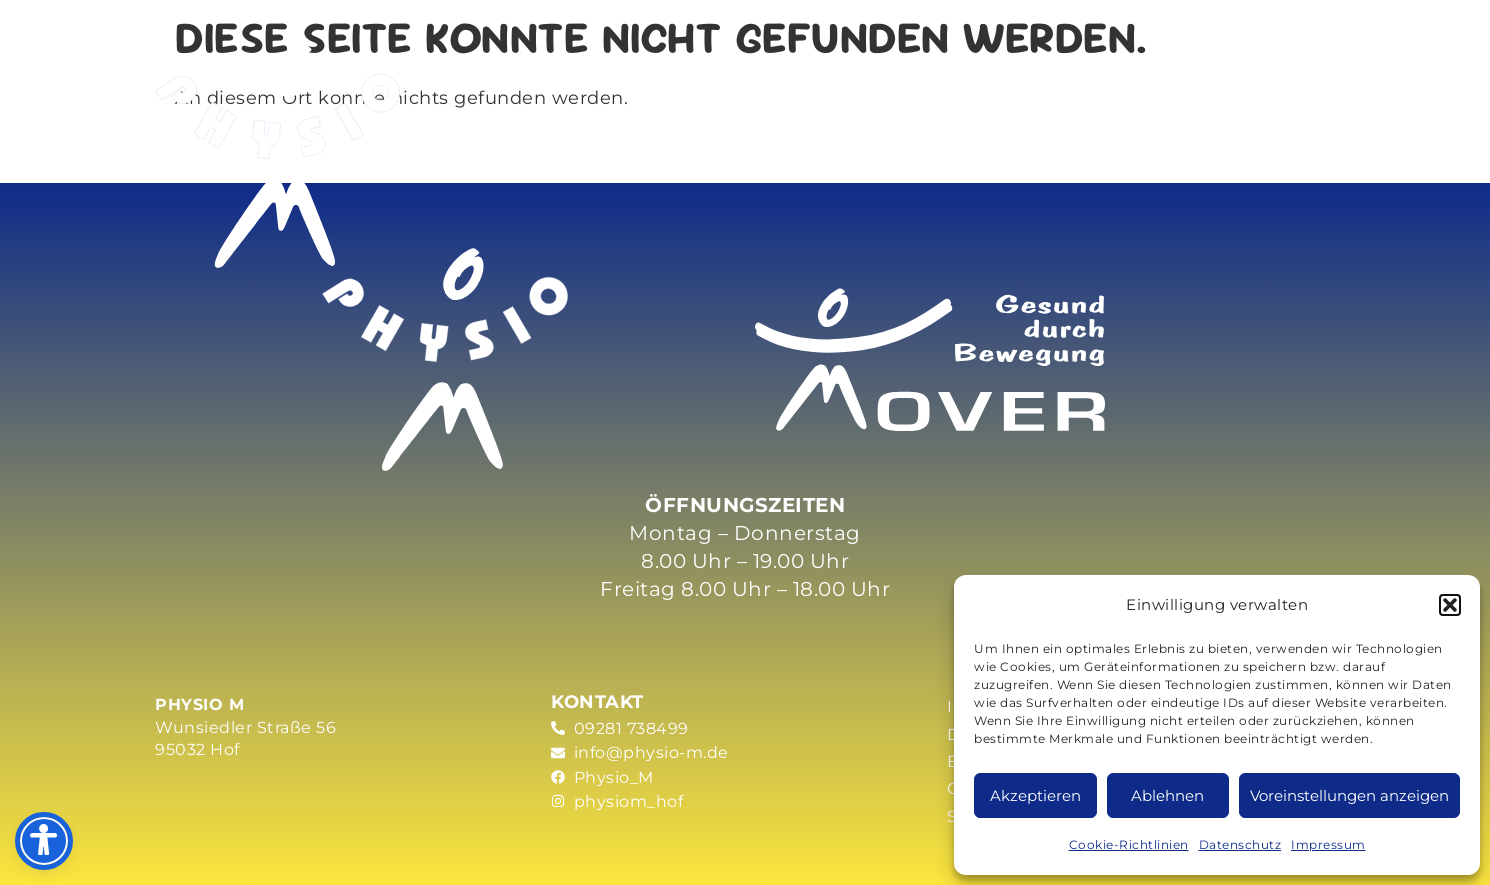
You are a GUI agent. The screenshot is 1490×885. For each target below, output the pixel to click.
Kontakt (1265, 72)
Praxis (883, 71)
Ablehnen (1167, 795)
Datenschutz (1240, 844)
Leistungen (559, 71)
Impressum (1328, 844)
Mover (735, 71)
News (1010, 72)
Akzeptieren (1035, 795)
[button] (1450, 605)
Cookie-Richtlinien (1129, 844)
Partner (1129, 72)
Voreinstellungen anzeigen (1349, 795)
